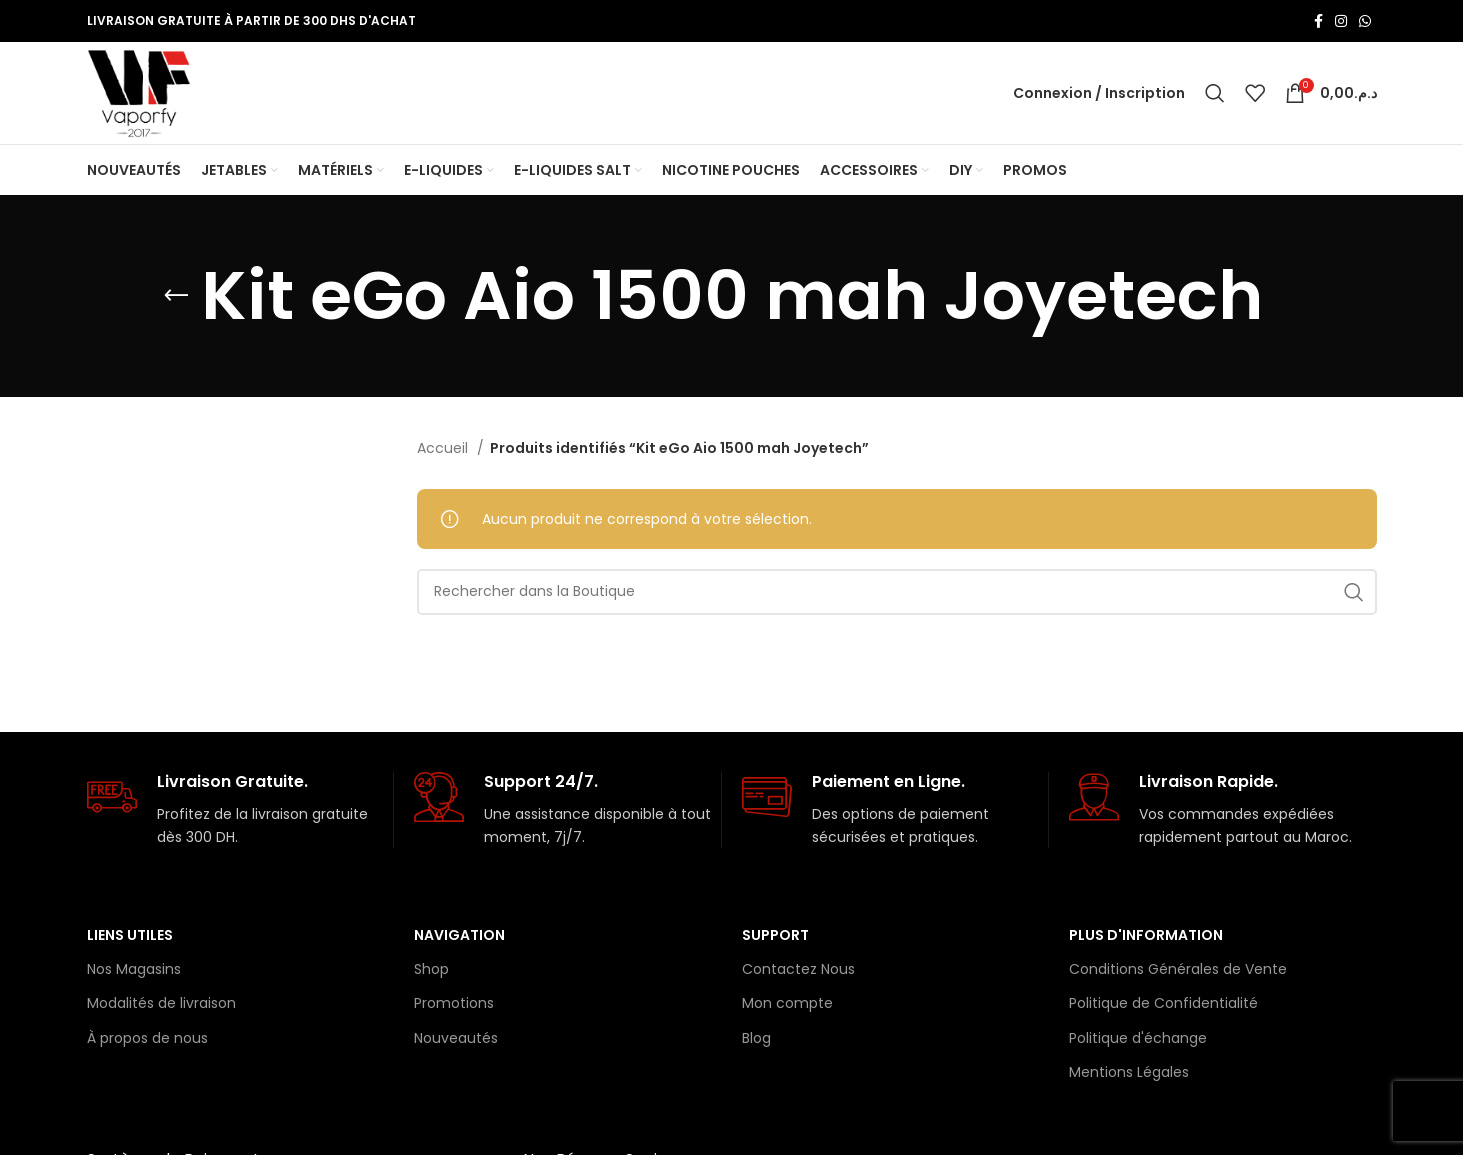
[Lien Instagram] (1341, 21)
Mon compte (787, 1005)
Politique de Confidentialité (1163, 1005)
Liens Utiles (130, 937)
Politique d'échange (1138, 1040)
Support (775, 937)
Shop (431, 971)
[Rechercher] (1215, 94)
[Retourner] (176, 298)
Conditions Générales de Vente (1178, 971)
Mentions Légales (1129, 1074)
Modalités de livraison (161, 1005)
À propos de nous (147, 1040)
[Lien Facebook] (1318, 21)
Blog (756, 1040)
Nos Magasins (134, 971)
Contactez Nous (798, 971)
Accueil (444, 450)
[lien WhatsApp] (1365, 21)
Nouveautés (456, 1040)
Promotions (454, 1005)
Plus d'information (1146, 937)
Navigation (459, 937)
